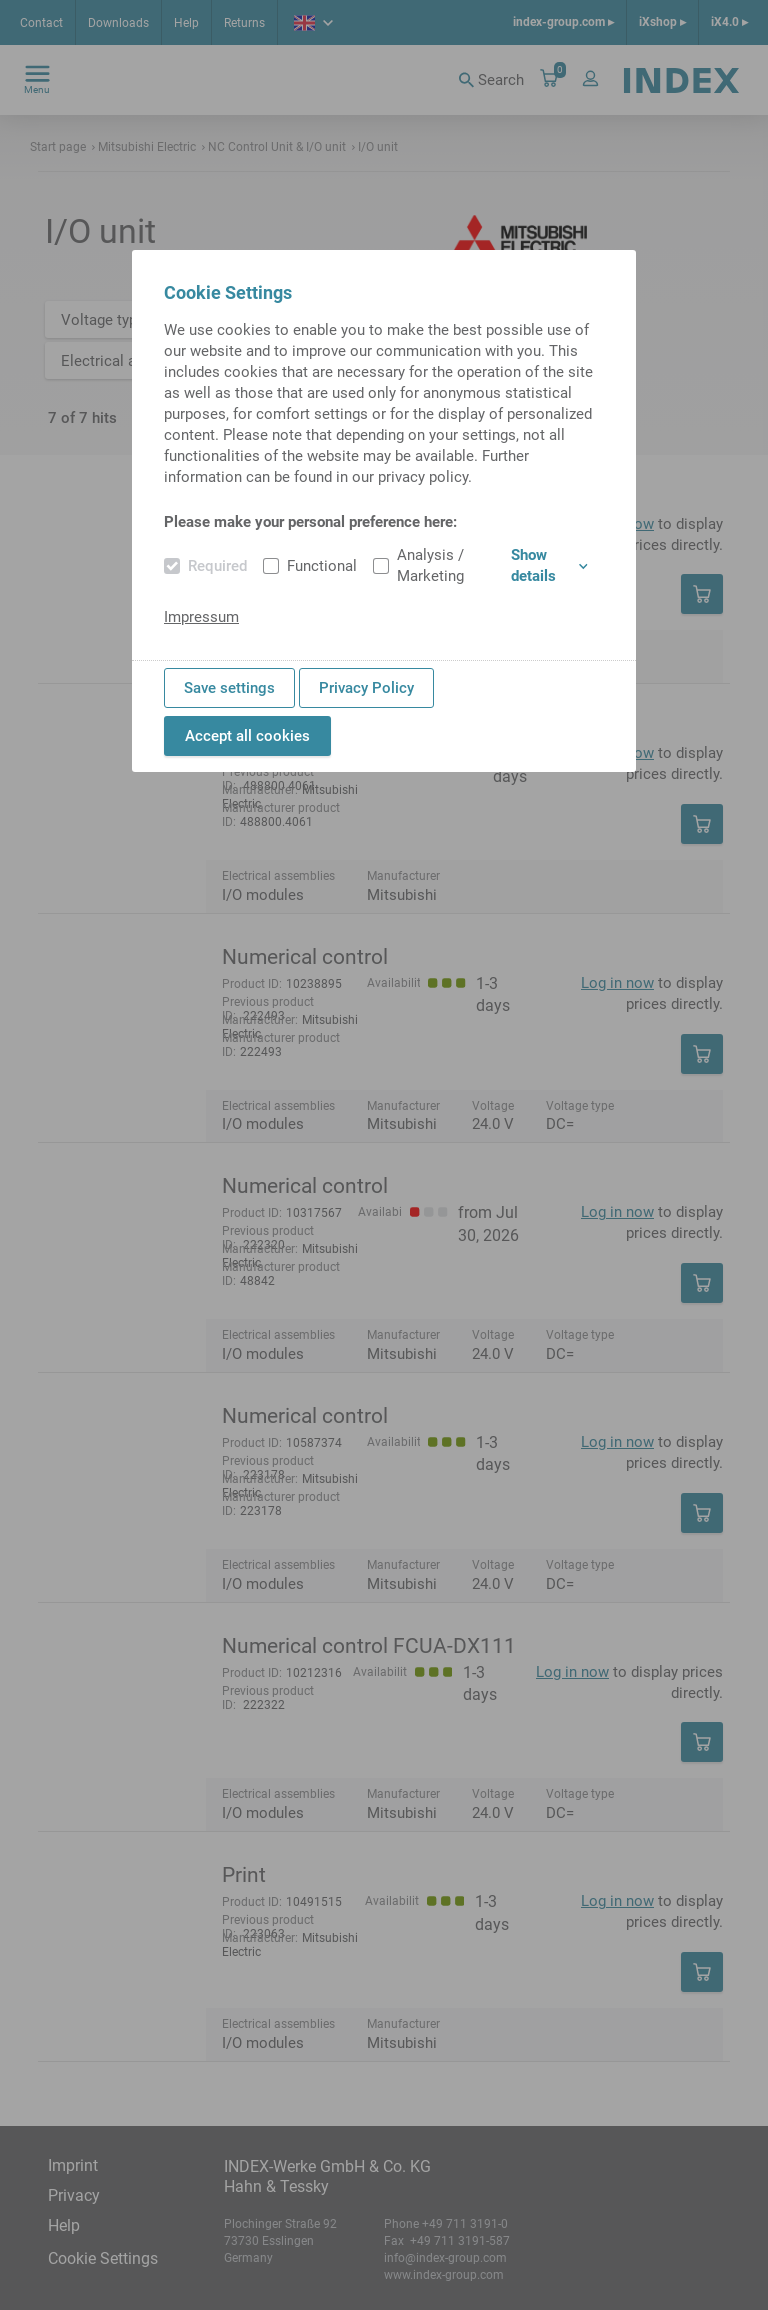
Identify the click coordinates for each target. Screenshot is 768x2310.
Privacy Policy (366, 688)
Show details (549, 565)
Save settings (229, 688)
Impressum (201, 617)
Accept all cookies (247, 736)
